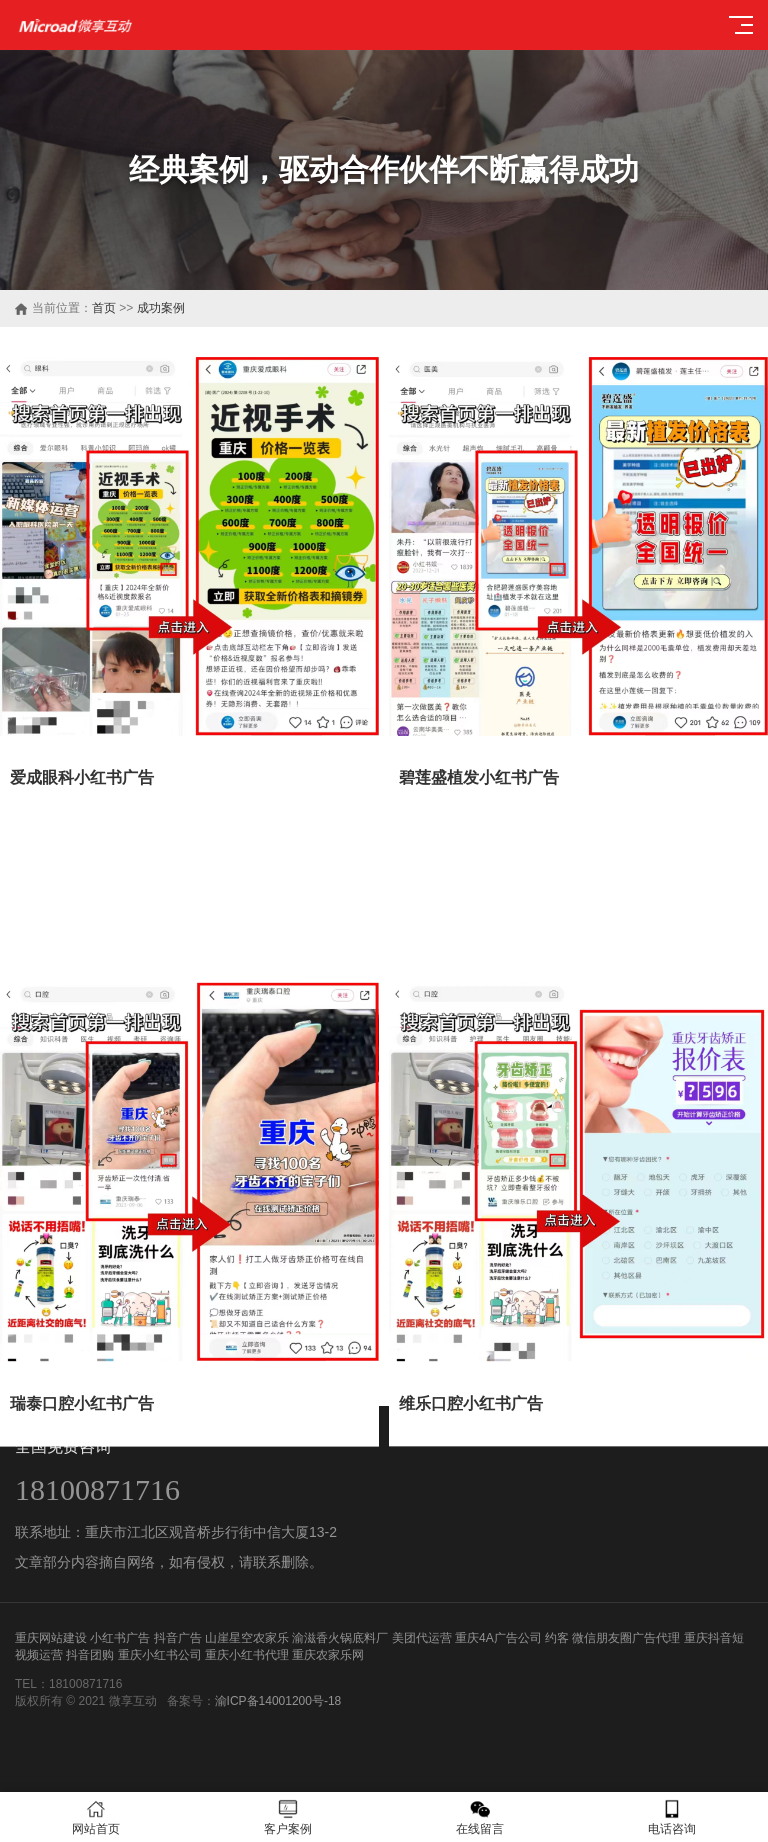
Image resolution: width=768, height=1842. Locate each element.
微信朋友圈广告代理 (626, 1638)
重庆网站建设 (51, 1638)
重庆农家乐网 (328, 1655)
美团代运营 (422, 1638)
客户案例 (288, 1817)
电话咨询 (672, 1817)
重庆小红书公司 (160, 1655)
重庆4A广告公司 (498, 1638)
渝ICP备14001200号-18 (278, 1701)
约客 (557, 1638)
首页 (104, 308)
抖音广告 (178, 1638)
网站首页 (96, 1817)
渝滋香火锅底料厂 (340, 1638)
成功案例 (161, 308)
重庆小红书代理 (247, 1655)
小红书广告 (120, 1638)
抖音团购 (90, 1655)
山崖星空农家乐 (247, 1638)
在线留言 (480, 1817)
